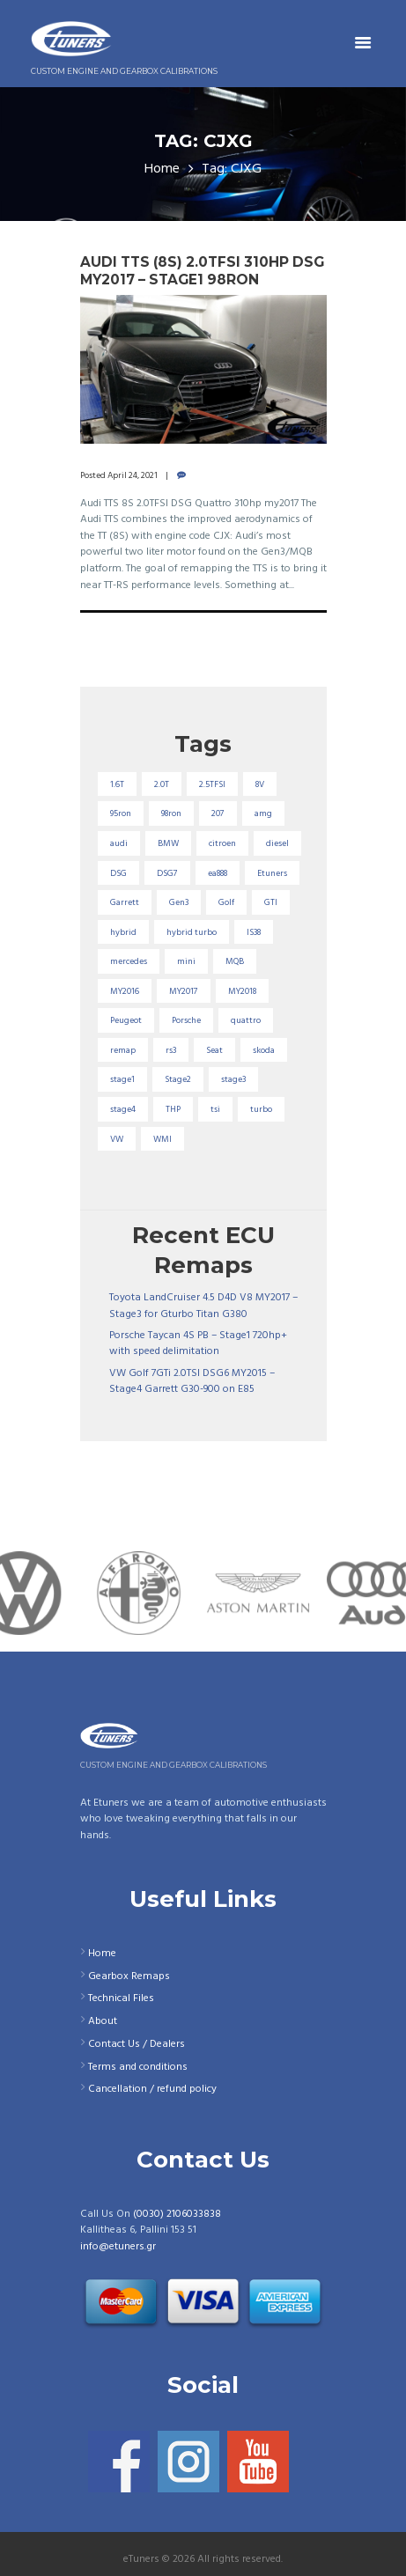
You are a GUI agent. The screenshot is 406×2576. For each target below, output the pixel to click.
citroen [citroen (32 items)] (222, 843)
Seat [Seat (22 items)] (214, 1050)
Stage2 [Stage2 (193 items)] (178, 1079)
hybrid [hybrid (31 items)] (123, 932)
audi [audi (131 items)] (119, 843)
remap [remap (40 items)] (123, 1050)
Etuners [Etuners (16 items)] (272, 873)
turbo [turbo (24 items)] (261, 1109)
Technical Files (121, 1998)
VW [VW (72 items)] (116, 1139)
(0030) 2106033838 (177, 2214)
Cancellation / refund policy (152, 2089)
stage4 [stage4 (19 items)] (123, 1109)
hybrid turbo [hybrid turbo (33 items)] (191, 932)
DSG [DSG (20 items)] (118, 873)
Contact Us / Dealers (136, 2044)
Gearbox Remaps (129, 1976)
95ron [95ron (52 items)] (120, 813)
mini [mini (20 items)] (186, 961)
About (102, 2021)
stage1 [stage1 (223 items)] (122, 1079)
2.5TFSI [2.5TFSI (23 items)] (212, 784)
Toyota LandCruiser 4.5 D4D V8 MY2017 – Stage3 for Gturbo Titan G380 (203, 1306)
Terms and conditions (138, 2067)
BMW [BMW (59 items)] (168, 843)
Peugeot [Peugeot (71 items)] (126, 1020)
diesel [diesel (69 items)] (277, 843)
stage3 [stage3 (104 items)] (233, 1079)
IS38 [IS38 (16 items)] (254, 932)
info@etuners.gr (118, 2247)
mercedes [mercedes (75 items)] (128, 961)
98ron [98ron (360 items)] (171, 813)
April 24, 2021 (132, 475)
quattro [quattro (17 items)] (246, 1020)
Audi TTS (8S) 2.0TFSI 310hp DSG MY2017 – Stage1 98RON (202, 271)
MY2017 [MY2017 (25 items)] (183, 991)
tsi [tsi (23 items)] (215, 1109)
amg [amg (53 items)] (263, 813)
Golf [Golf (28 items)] (226, 902)
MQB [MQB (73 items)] (234, 961)
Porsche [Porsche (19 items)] (186, 1020)
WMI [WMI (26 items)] (162, 1139)
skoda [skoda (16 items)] (264, 1050)
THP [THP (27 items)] (173, 1109)
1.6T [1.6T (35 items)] (117, 784)
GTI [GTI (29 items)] (270, 902)
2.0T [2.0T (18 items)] (161, 784)
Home (162, 169)
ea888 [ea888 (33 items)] (217, 873)
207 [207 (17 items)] (218, 813)
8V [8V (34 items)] (259, 784)
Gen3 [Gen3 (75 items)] (178, 902)
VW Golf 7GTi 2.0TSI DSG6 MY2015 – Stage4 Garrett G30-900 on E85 (192, 1382)
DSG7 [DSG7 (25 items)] (167, 873)
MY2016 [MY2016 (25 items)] (124, 991)
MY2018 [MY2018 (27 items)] (242, 991)
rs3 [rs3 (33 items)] (171, 1050)
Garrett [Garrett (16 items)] (124, 902)
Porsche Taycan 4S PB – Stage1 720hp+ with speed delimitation (198, 1344)
